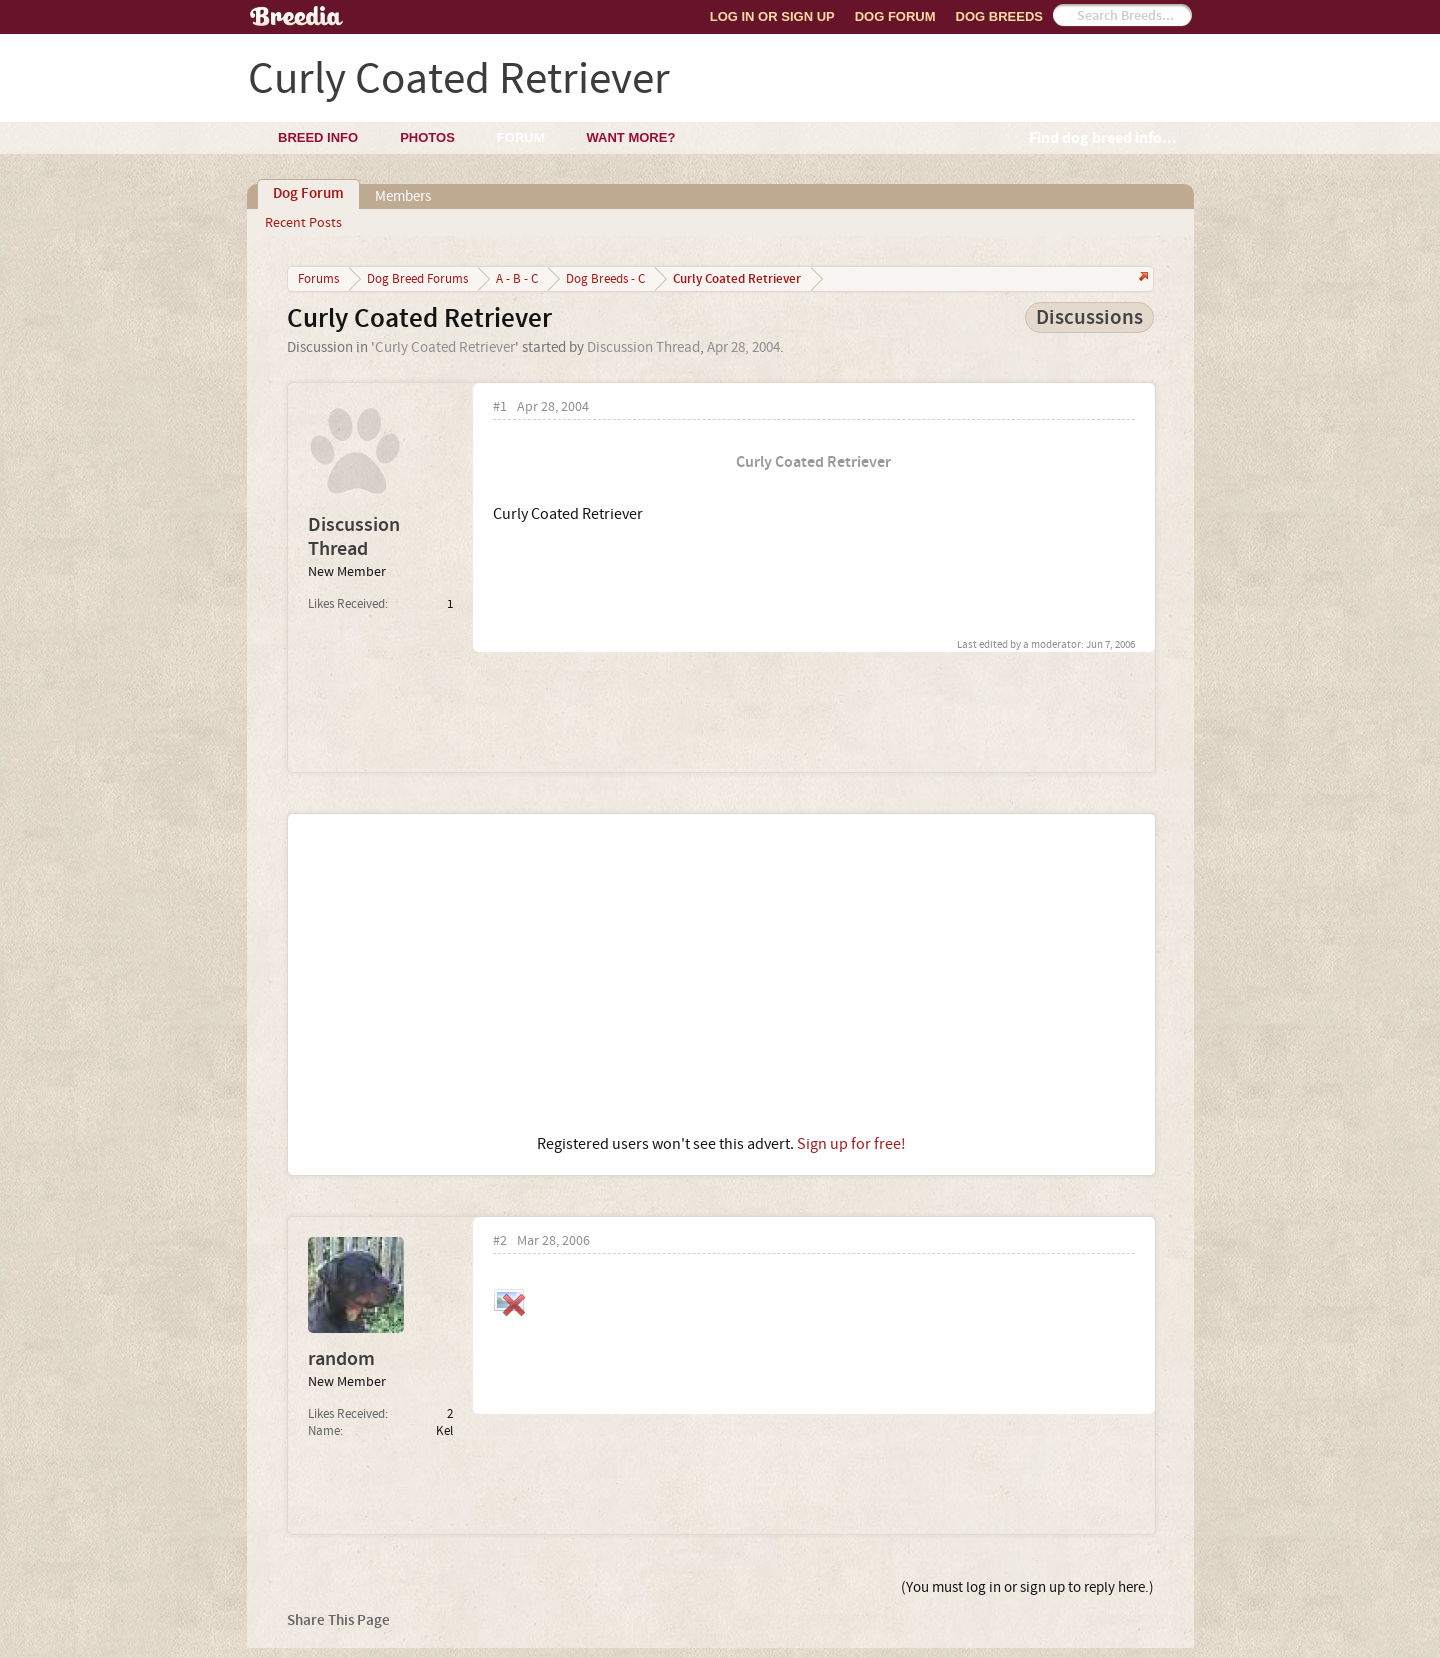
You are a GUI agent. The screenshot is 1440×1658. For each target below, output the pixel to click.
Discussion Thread (643, 347)
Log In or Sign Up (772, 16)
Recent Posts (303, 223)
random (341, 1359)
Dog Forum (895, 16)
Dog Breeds (999, 16)
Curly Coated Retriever (445, 347)
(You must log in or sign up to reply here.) (1027, 1587)
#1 (500, 407)
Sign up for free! (851, 1144)
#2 (500, 1241)
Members (403, 196)
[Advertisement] (721, 974)
